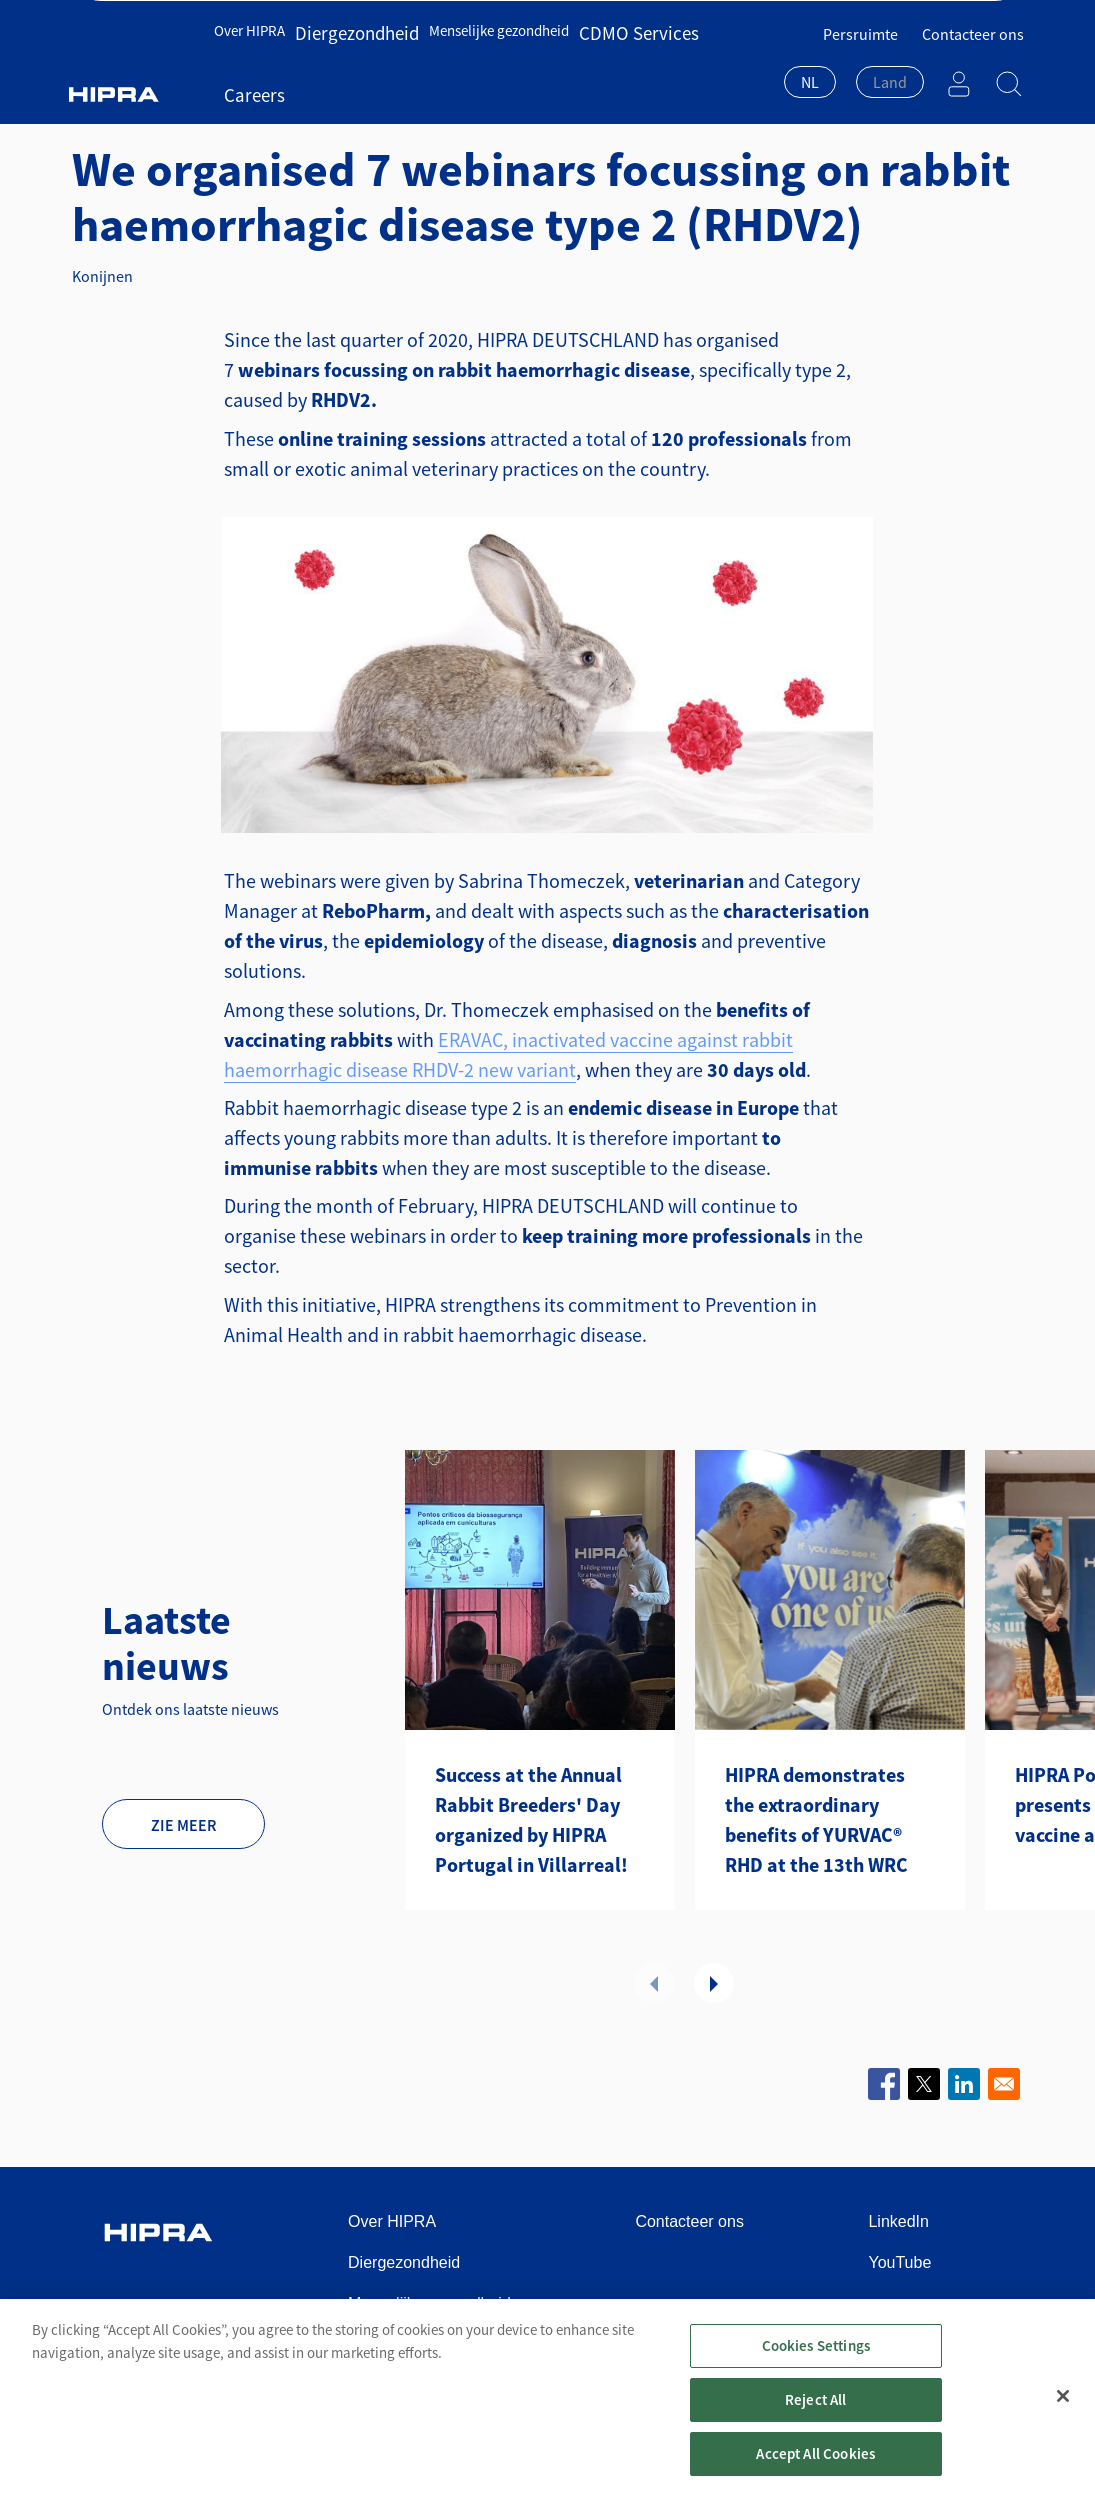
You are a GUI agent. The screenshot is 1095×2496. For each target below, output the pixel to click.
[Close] (1063, 2423)
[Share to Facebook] (884, 2084)
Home (110, 104)
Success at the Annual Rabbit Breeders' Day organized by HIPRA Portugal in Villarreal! (531, 1819)
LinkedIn (898, 2221)
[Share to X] (924, 2084)
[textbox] (890, 69)
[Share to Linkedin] (964, 2084)
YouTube (899, 2262)
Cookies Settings (816, 2373)
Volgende (714, 1983)
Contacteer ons (973, 21)
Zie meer (183, 1825)
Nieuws (295, 104)
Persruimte (860, 21)
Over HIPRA (254, 67)
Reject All (816, 2427)
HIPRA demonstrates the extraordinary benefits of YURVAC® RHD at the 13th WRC (816, 1819)
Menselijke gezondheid (477, 67)
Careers (683, 67)
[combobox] (810, 71)
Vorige (654, 1983)
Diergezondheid (348, 67)
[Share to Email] (1004, 2084)
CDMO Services (603, 67)
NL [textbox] (810, 69)
